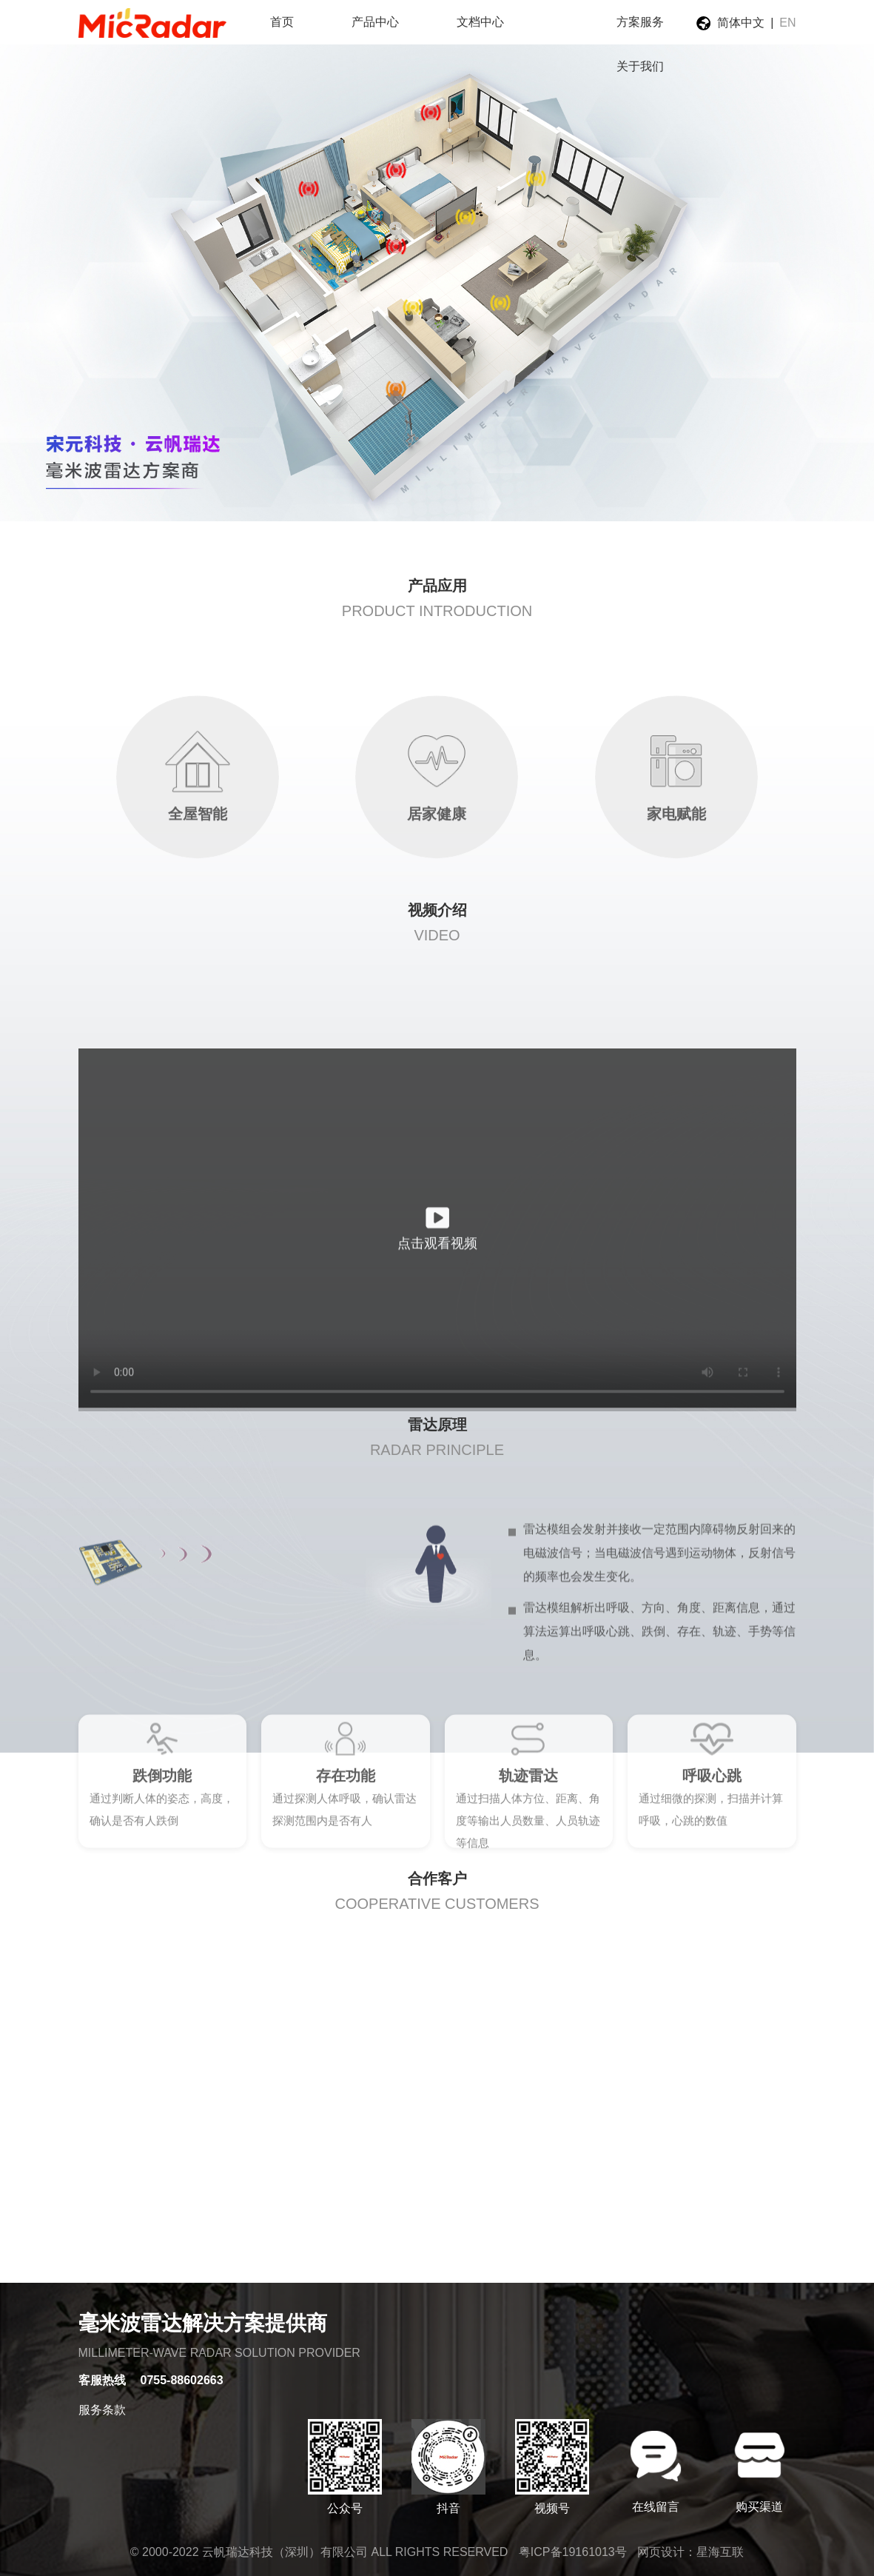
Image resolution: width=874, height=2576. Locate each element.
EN (787, 22)
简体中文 (740, 22)
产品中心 (375, 22)
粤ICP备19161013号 (573, 2552)
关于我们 (640, 66)
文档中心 (480, 22)
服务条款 (102, 2409)
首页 (282, 22)
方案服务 (640, 22)
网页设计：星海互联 (690, 2552)
